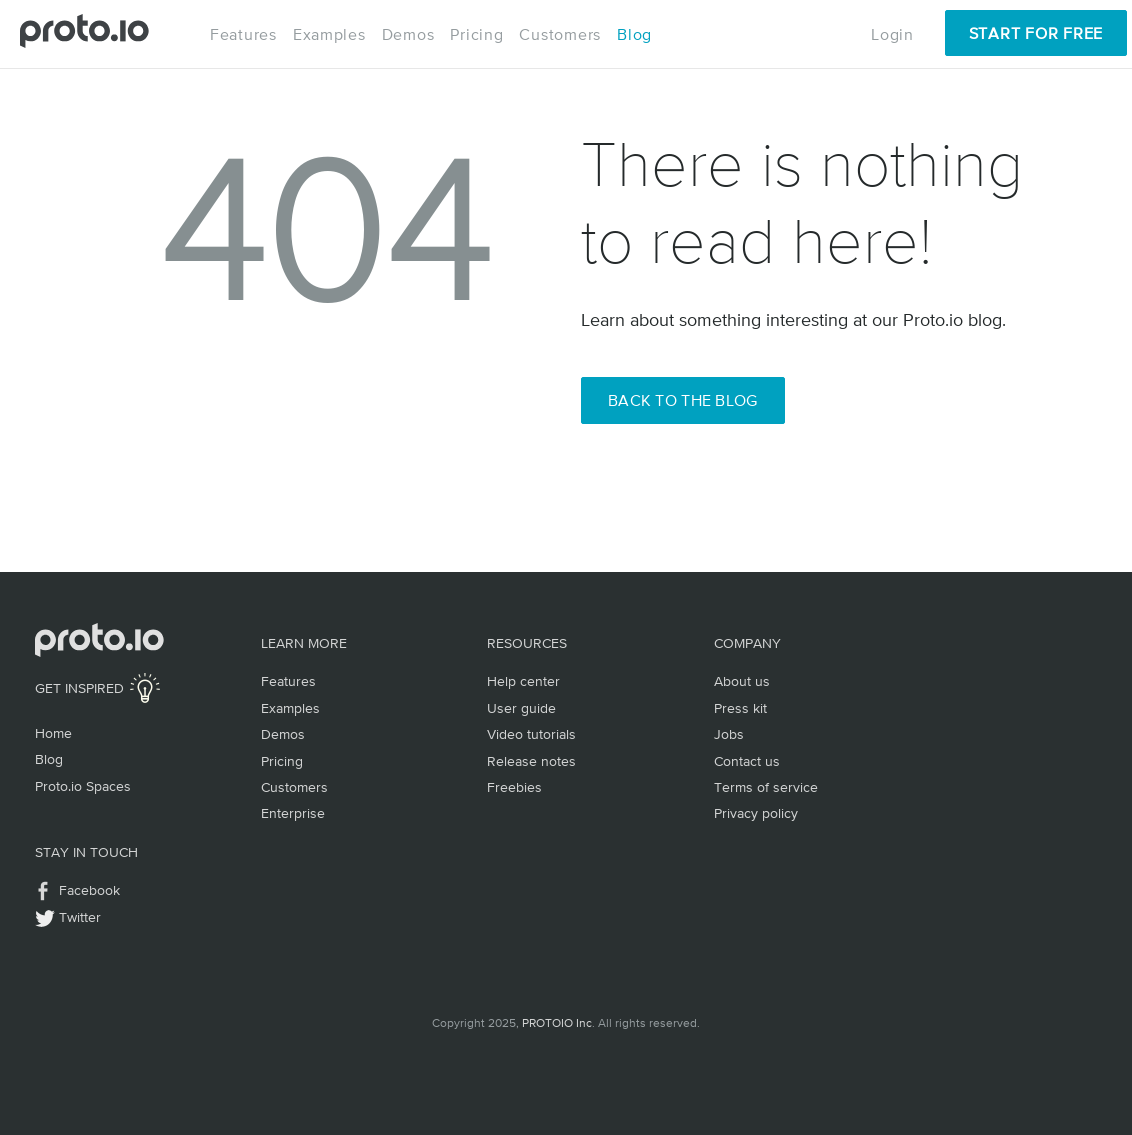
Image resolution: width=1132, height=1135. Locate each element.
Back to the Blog (683, 400)
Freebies (514, 787)
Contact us (747, 761)
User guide (521, 708)
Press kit (740, 708)
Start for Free (1036, 33)
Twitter (80, 917)
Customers (560, 34)
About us (742, 681)
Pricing (476, 34)
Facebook (89, 890)
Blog (634, 34)
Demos (408, 34)
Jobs (729, 734)
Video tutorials (531, 734)
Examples (329, 34)
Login (892, 34)
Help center (523, 681)
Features (243, 34)
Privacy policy (756, 813)
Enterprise (293, 813)
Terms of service (766, 787)
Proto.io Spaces (83, 786)
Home (53, 733)
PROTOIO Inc (557, 1023)
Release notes (531, 761)
